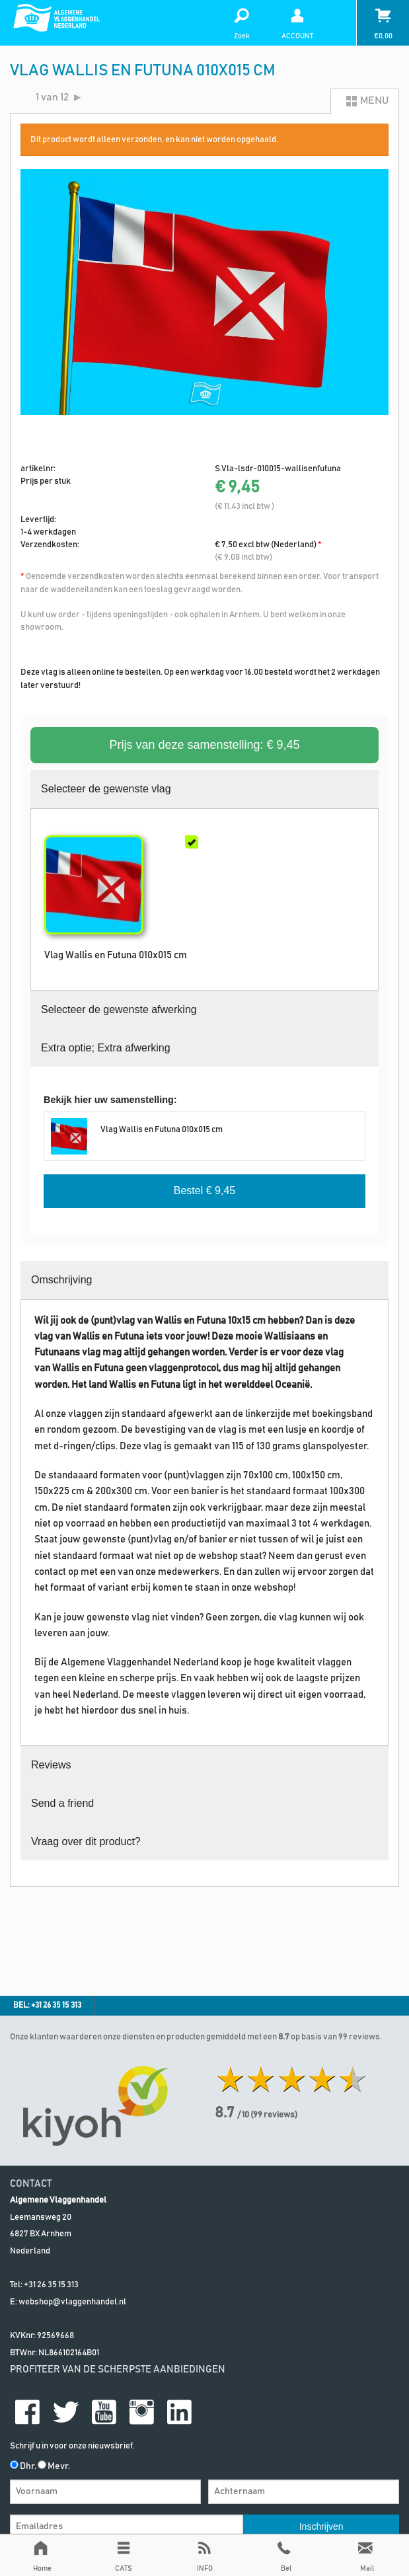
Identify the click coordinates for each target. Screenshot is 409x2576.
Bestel (204, 1190)
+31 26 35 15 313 (51, 2285)
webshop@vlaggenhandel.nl (72, 2302)
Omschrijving (61, 1279)
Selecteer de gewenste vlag (106, 788)
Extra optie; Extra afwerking (105, 1047)
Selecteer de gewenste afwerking (119, 1009)
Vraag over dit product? (86, 1841)
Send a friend (62, 1803)
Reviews (51, 1764)
